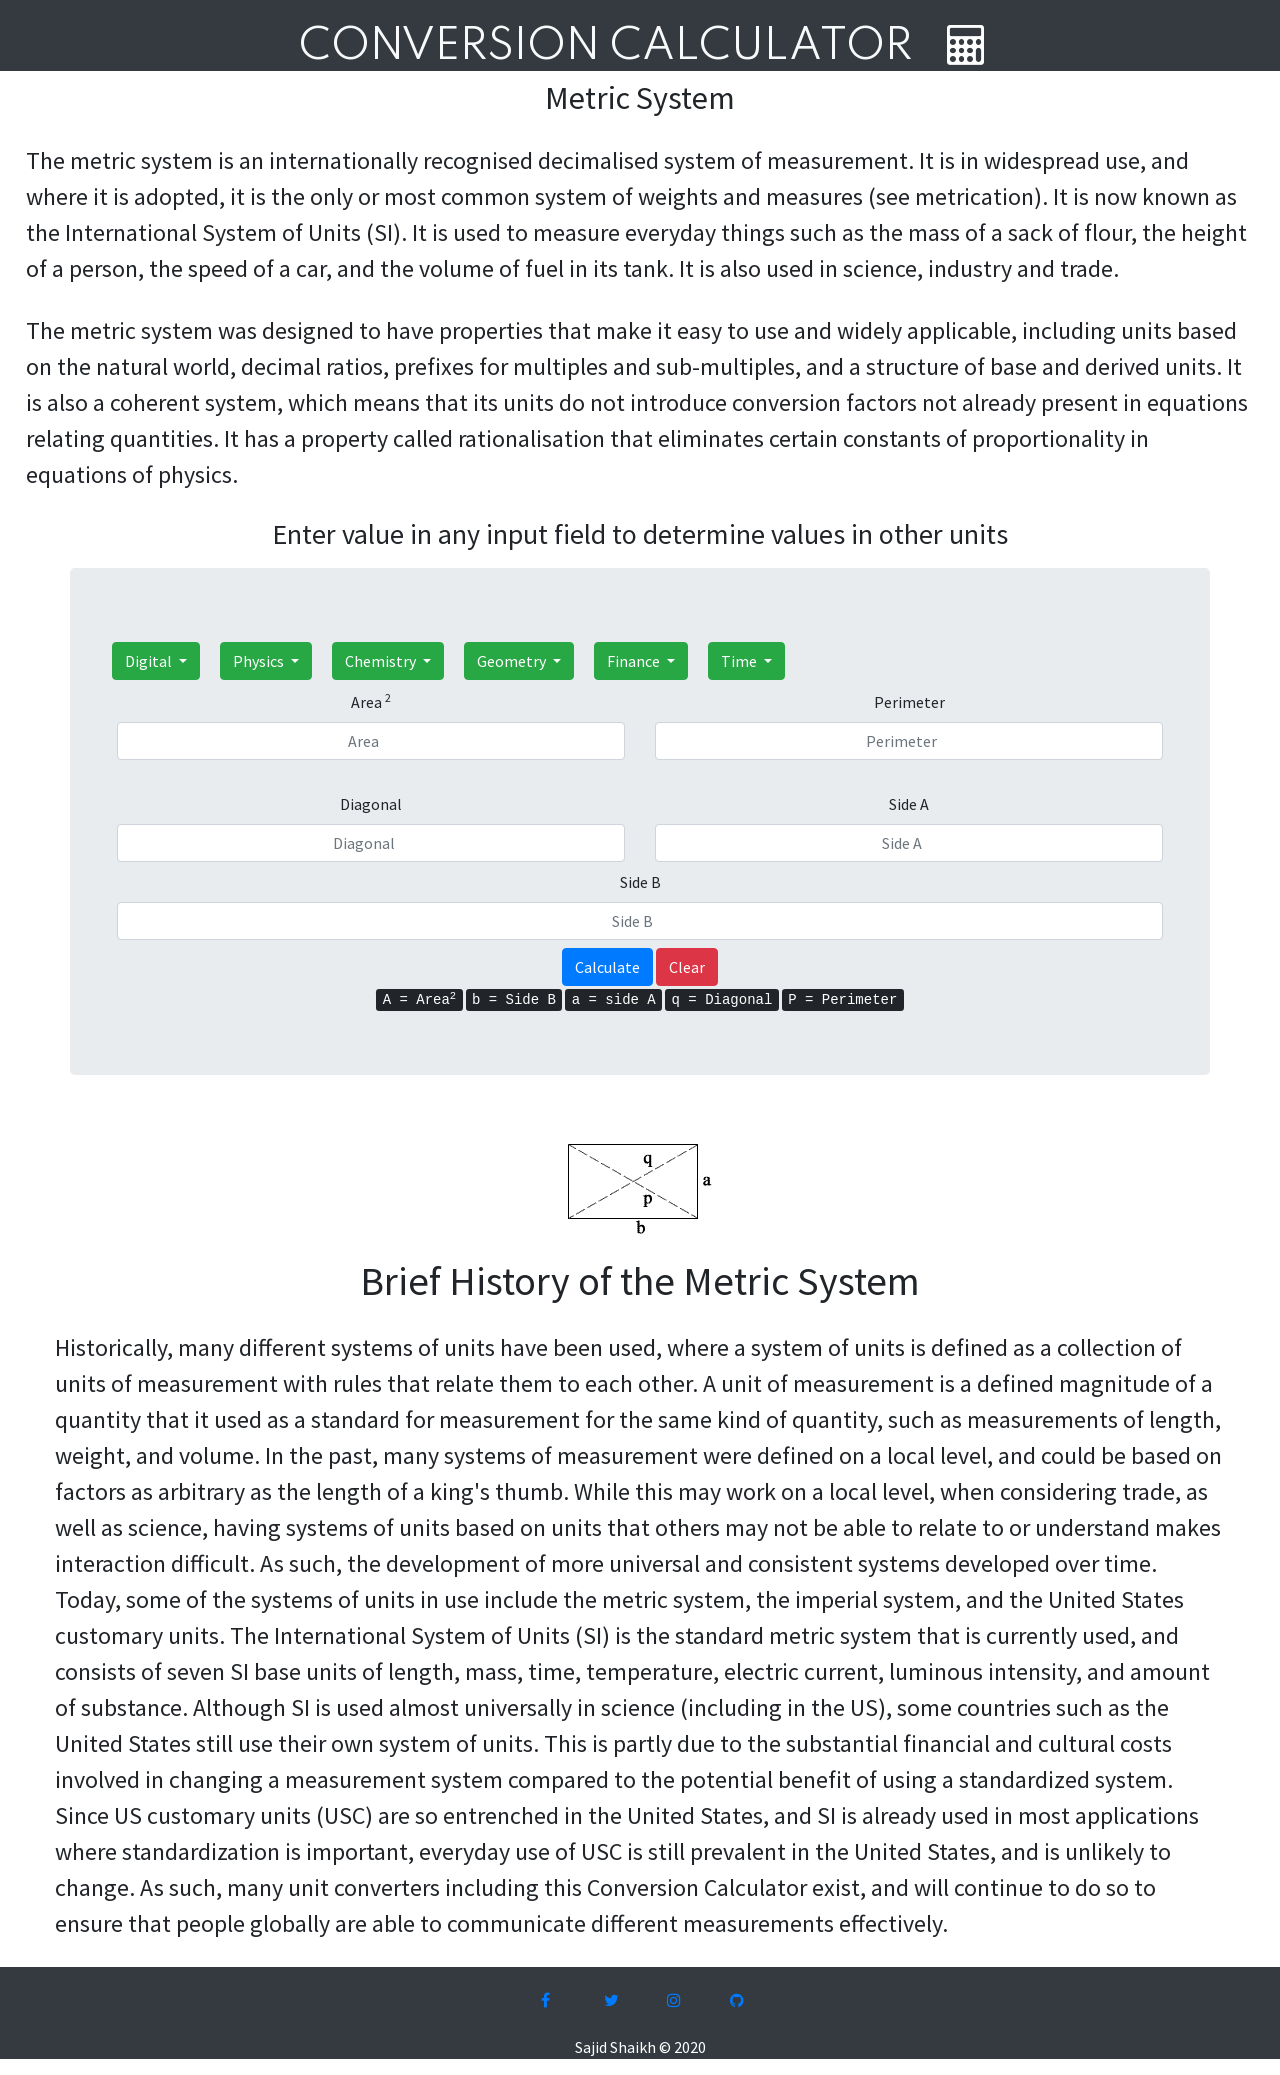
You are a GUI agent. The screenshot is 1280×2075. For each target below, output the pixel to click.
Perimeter (909, 702)
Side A (909, 804)
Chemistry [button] (382, 661)
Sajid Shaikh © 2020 (640, 2047)
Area (371, 701)
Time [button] (740, 661)
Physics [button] (260, 661)
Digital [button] (150, 661)
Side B (640, 882)
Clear (687, 967)
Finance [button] (635, 661)
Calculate (607, 967)
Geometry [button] (513, 661)
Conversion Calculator (605, 47)
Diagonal (371, 804)
